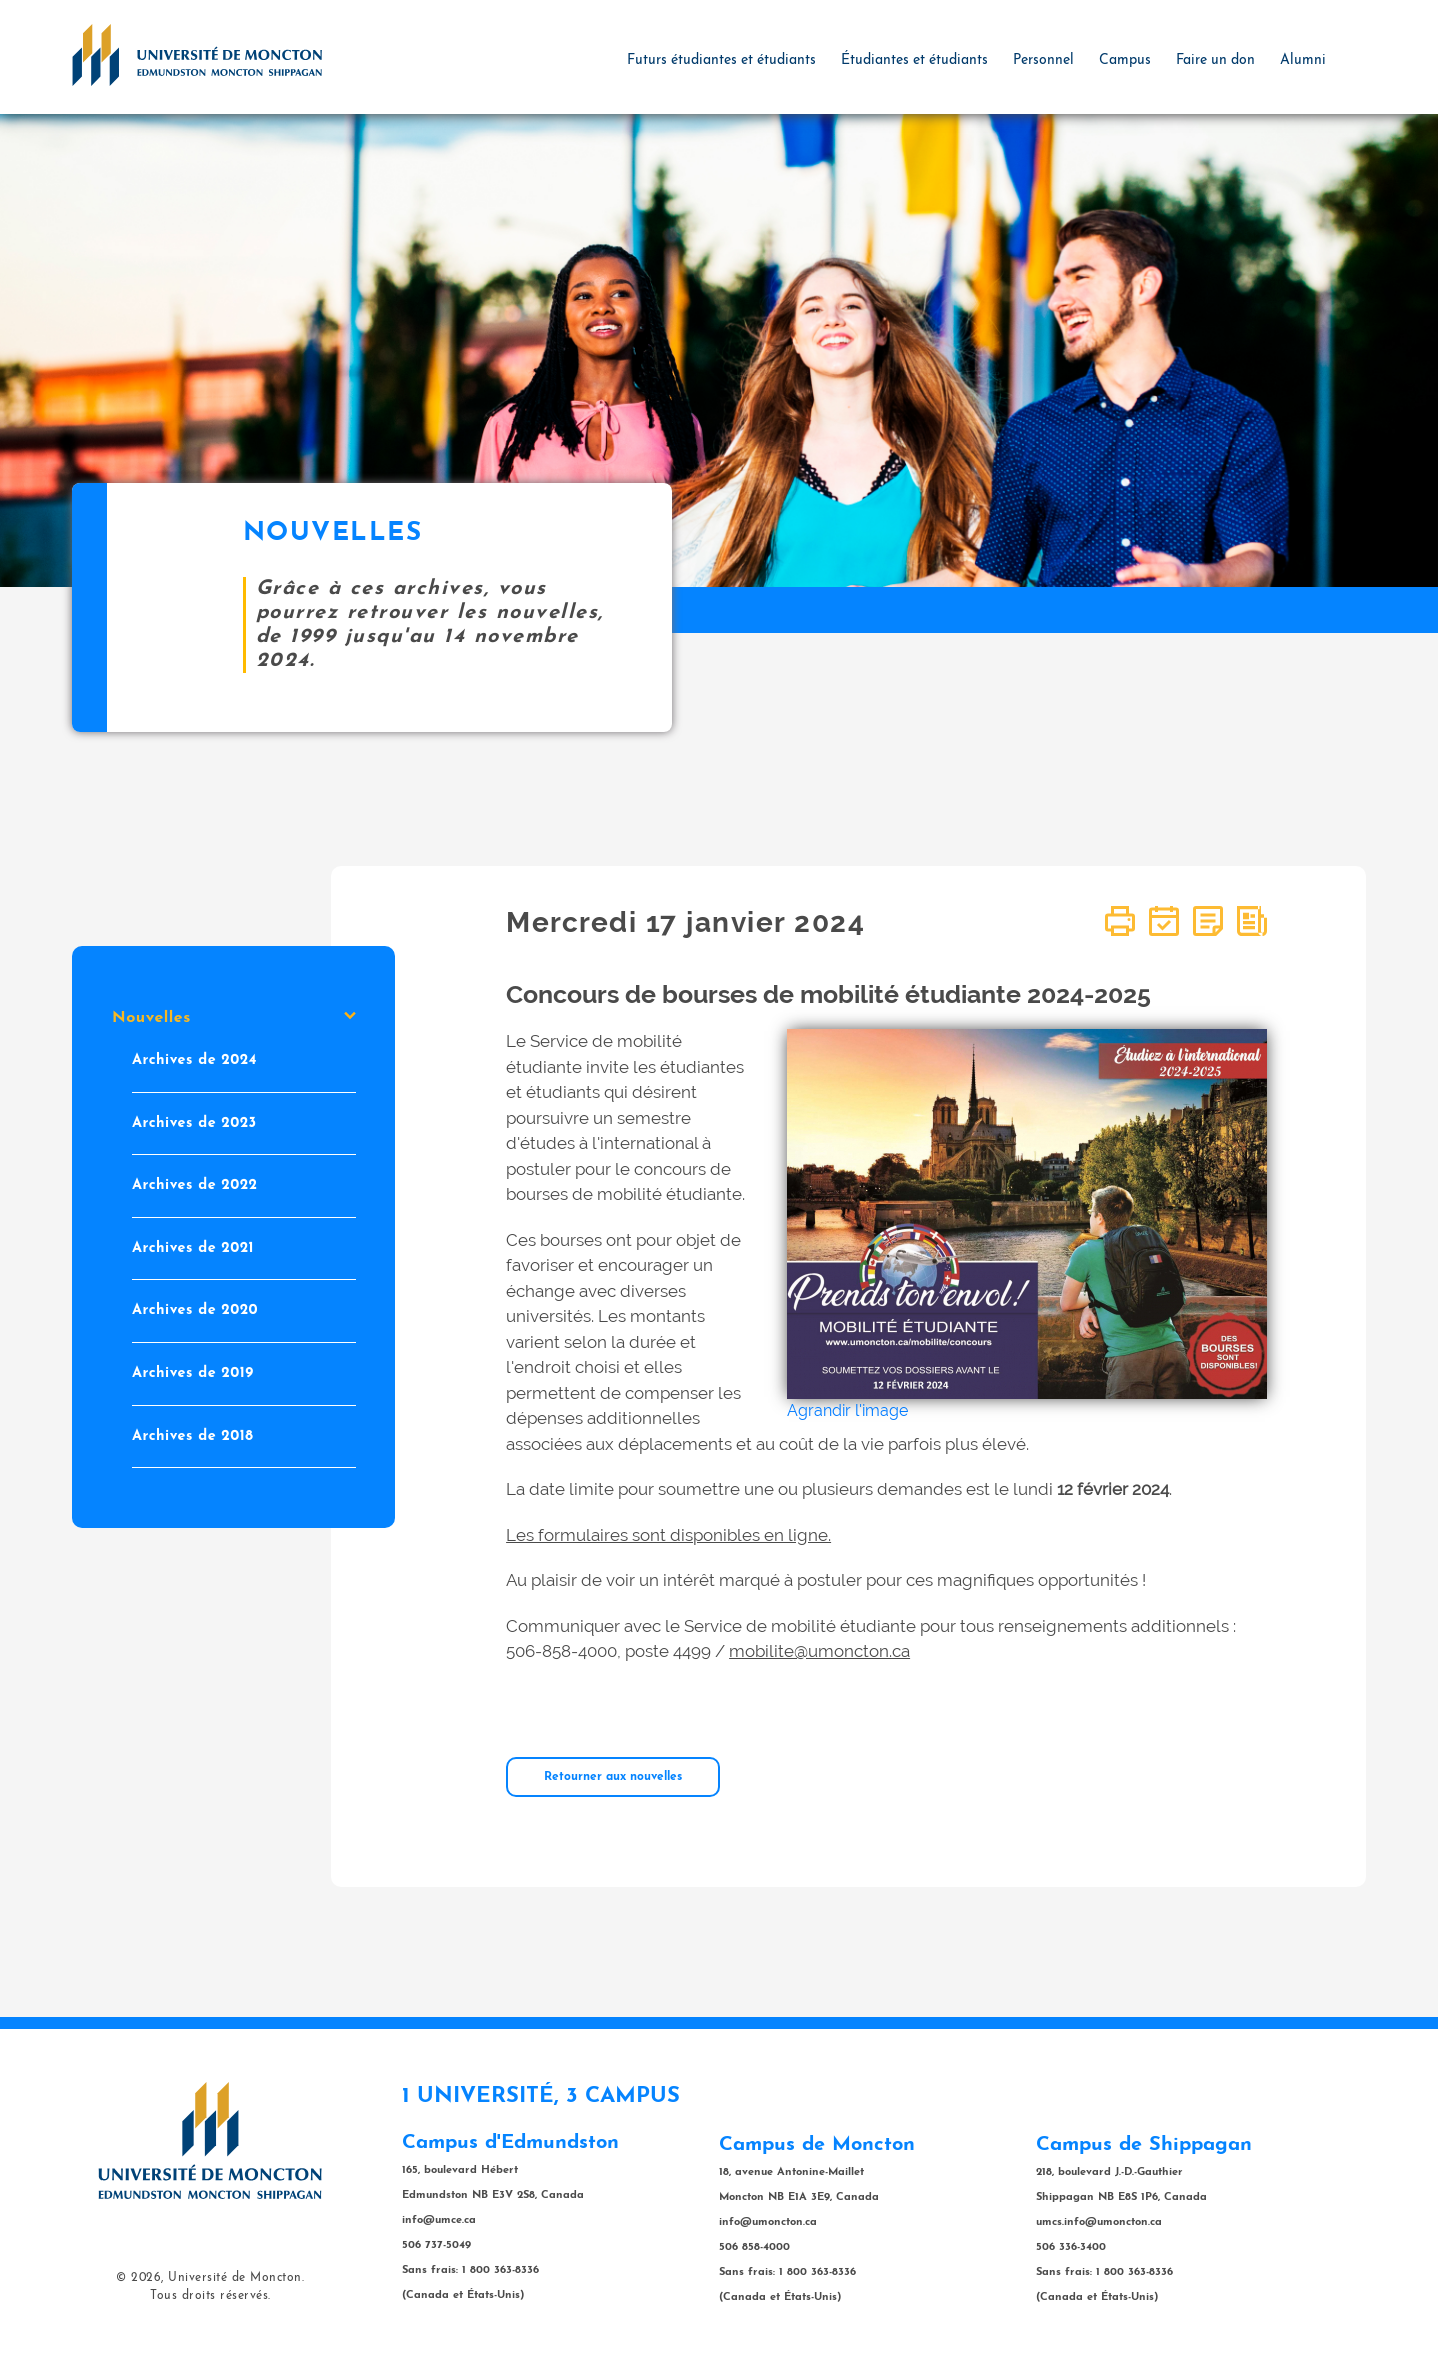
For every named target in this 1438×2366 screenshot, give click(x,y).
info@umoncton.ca (768, 2222)
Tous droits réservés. (210, 2296)
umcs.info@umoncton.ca (1099, 2222)
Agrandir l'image (847, 1410)
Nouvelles (234, 1018)
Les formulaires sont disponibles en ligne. (668, 1535)
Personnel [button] (1043, 60)
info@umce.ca (439, 2220)
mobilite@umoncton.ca (819, 1651)
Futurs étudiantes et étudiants (721, 60)
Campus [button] (1125, 60)
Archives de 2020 (195, 1310)
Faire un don (1215, 60)
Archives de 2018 (192, 1435)
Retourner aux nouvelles (613, 1777)
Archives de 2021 (193, 1248)
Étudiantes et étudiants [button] (914, 60)
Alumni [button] (1303, 60)
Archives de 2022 (195, 1185)
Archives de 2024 (194, 1060)
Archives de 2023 (194, 1122)
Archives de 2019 (193, 1373)
